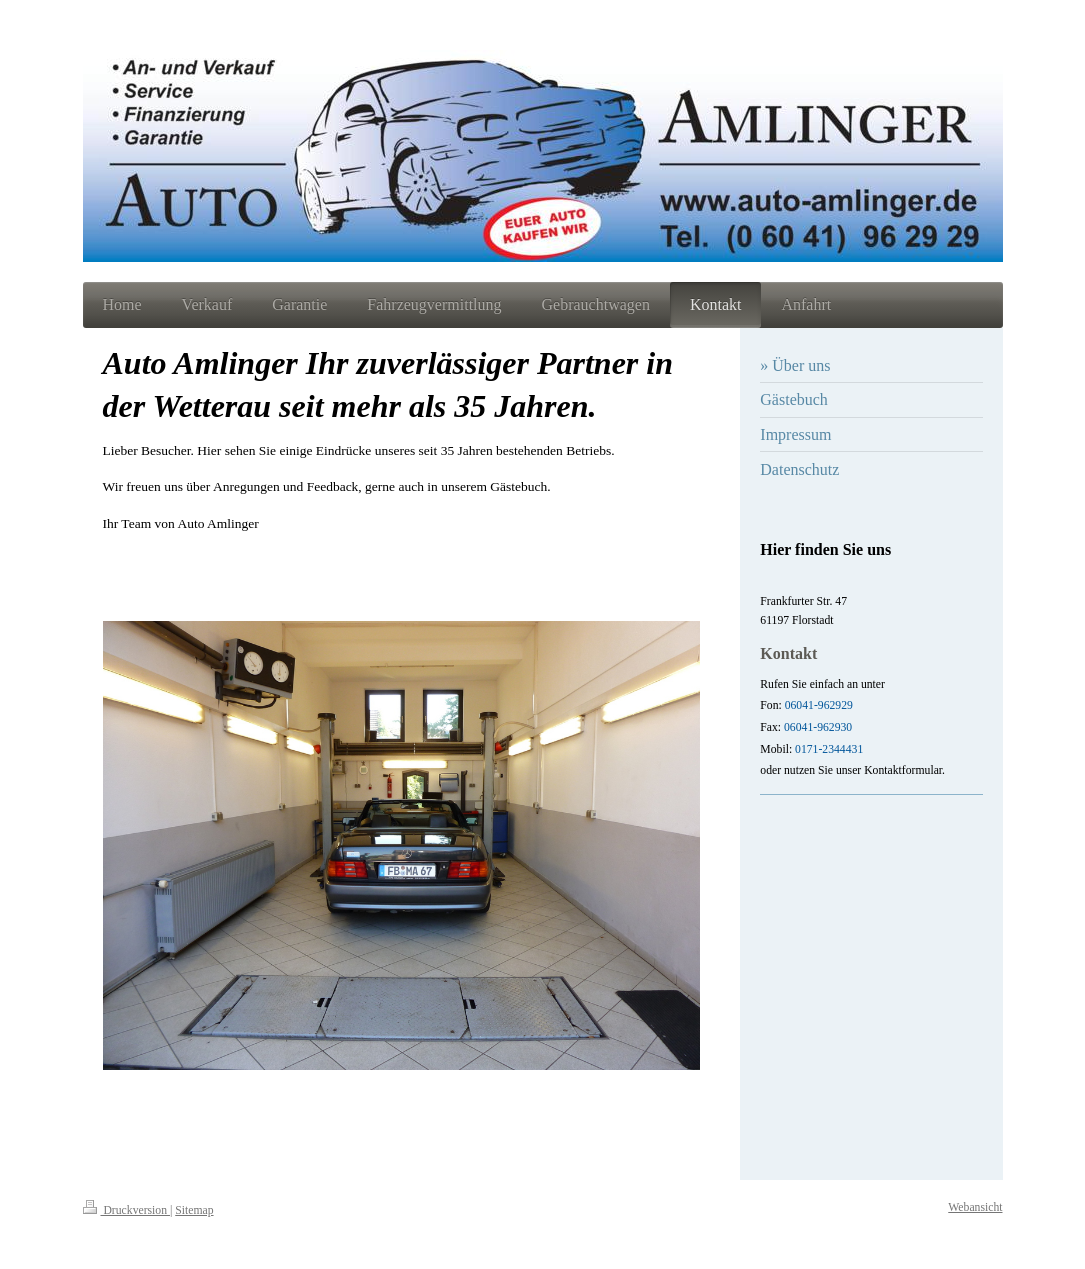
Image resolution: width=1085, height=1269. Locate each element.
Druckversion (126, 1210)
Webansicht (975, 1207)
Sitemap (194, 1210)
